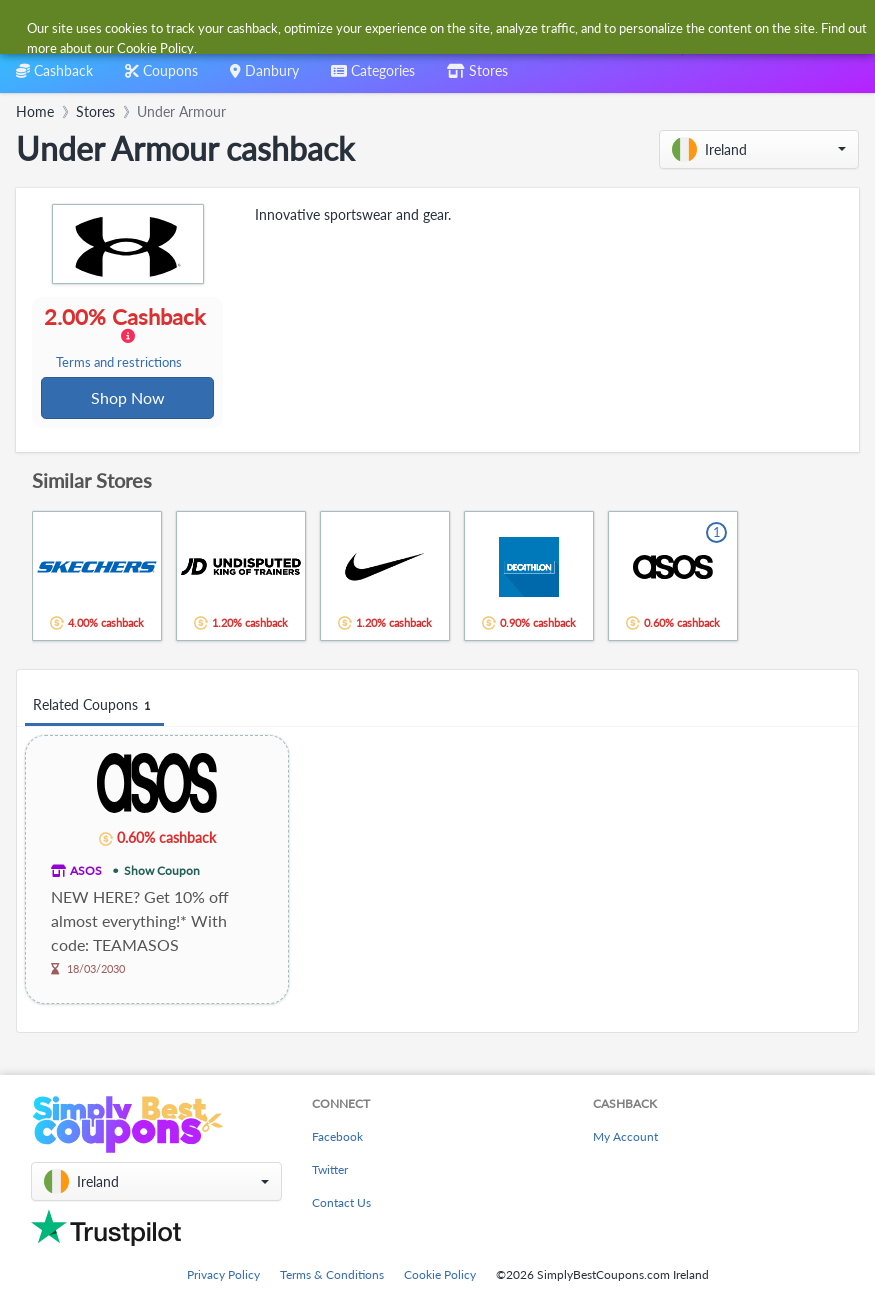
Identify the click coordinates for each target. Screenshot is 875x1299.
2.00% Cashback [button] (127, 338)
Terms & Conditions (332, 1274)
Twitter (330, 1169)
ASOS (86, 872)
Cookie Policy (440, 1274)
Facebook (337, 1136)
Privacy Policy (223, 1274)
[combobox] (417, 28)
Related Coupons (94, 707)
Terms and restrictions (120, 363)
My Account (625, 1136)
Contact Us (341, 1202)
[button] (759, 149)
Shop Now (128, 398)
